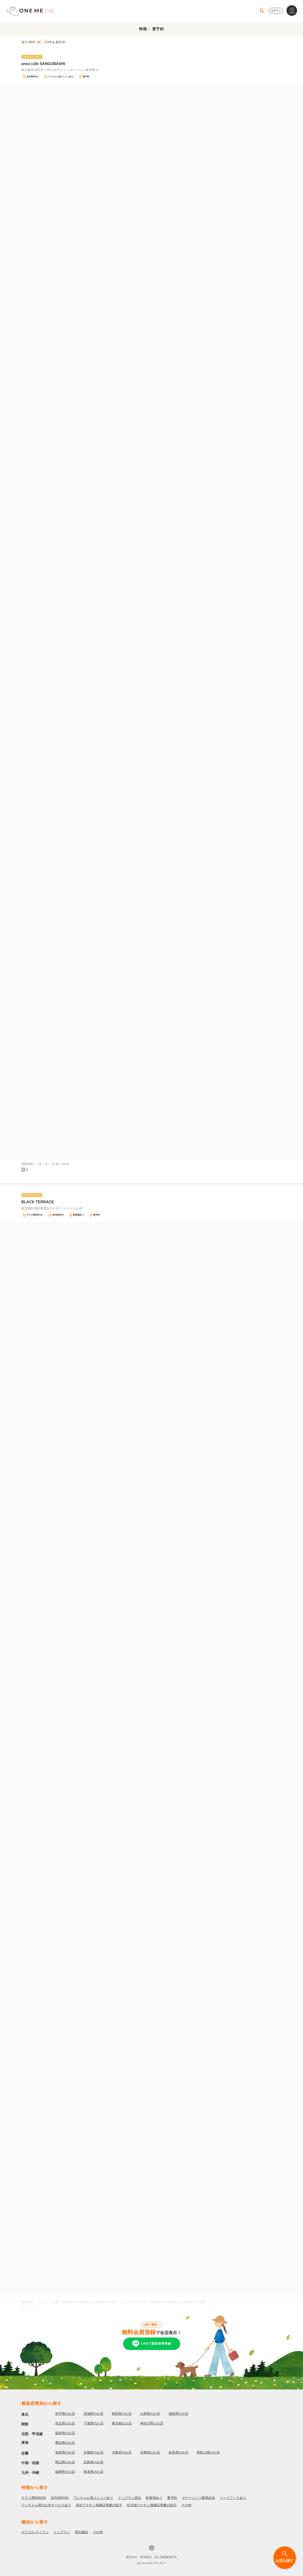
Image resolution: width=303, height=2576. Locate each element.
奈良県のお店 (178, 2452)
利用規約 (146, 2557)
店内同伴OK (60, 2498)
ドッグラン (61, 2532)
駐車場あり (154, 2498)
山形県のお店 (150, 2413)
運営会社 (131, 2557)
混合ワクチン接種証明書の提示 (99, 2505)
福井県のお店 (65, 2433)
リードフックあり (233, 2498)
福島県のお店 (178, 2413)
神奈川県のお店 (151, 2423)
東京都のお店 (122, 2423)
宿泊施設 (81, 2532)
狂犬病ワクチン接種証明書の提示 (152, 2505)
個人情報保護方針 (165, 2557)
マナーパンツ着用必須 (198, 2498)
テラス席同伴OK (33, 2498)
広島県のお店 (93, 2462)
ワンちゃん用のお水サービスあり (46, 2505)
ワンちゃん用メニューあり (93, 2498)
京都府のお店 (93, 2452)
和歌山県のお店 (208, 2452)
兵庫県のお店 (150, 2452)
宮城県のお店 (93, 2413)
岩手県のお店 (65, 2413)
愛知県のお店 (65, 2443)
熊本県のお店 (93, 2472)
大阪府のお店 (122, 2452)
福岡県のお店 (65, 2472)
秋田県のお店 (122, 2413)
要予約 (172, 2498)
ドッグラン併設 (129, 2498)
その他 (186, 2505)
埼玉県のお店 (65, 2423)
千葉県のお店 (93, 2423)
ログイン (276, 10)
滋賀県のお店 (65, 2452)
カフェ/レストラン (35, 2532)
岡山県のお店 (65, 2462)
